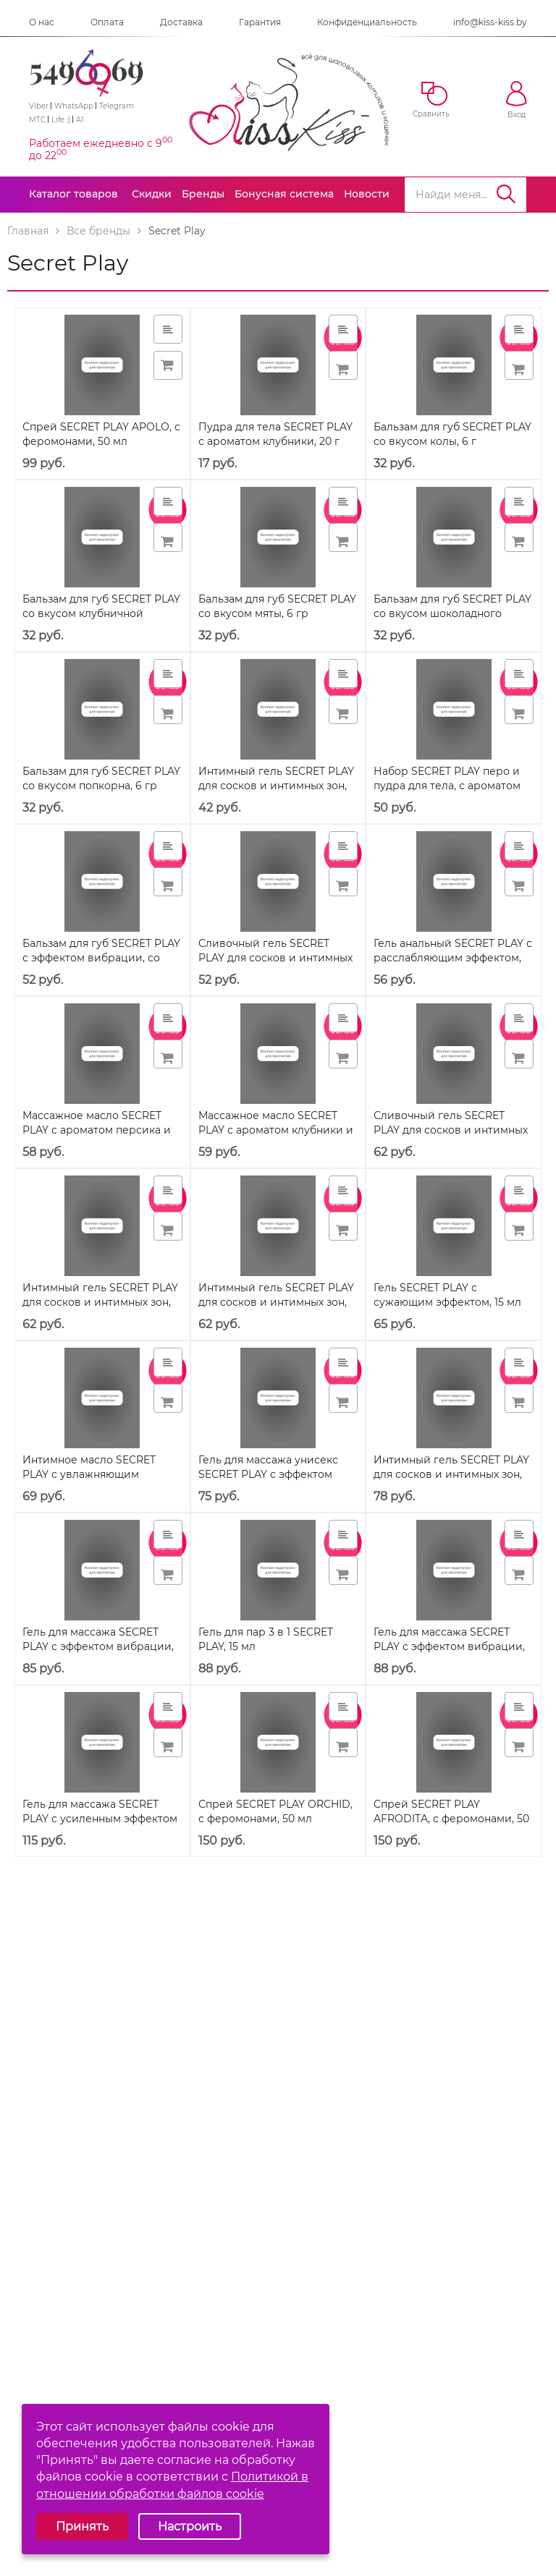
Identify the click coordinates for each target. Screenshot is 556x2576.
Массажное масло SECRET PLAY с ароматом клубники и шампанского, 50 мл (275, 1130)
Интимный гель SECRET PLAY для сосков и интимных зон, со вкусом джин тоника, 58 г (276, 1302)
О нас (41, 22)
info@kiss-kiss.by (490, 22)
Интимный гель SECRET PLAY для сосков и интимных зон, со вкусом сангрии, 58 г (100, 1302)
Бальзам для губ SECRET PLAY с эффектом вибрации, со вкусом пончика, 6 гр (101, 958)
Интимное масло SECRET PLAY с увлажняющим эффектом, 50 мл (89, 1474)
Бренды (203, 193)
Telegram (116, 106)
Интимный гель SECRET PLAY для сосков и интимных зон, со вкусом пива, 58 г (451, 1474)
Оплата (107, 22)
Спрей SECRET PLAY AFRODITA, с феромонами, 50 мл (451, 1819)
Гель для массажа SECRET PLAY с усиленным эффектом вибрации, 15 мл (99, 1819)
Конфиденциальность (367, 22)
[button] (343, 365)
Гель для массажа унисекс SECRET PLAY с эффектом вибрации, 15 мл (268, 1474)
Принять (82, 2526)
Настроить (190, 2526)
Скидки (152, 193)
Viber (39, 106)
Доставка (181, 22)
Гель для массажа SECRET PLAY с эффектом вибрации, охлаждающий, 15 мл (98, 1646)
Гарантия (260, 22)
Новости (366, 193)
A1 (80, 119)
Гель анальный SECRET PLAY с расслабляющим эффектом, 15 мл (453, 958)
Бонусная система (284, 193)
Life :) (60, 119)
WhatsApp (73, 106)
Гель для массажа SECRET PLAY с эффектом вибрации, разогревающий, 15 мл (449, 1646)
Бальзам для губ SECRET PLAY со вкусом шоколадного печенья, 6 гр (452, 613)
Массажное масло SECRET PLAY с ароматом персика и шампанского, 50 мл (96, 1130)
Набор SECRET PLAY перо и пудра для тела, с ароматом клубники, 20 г (447, 786)
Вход (516, 100)
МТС (37, 119)
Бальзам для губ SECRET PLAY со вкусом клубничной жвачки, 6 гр (101, 613)
